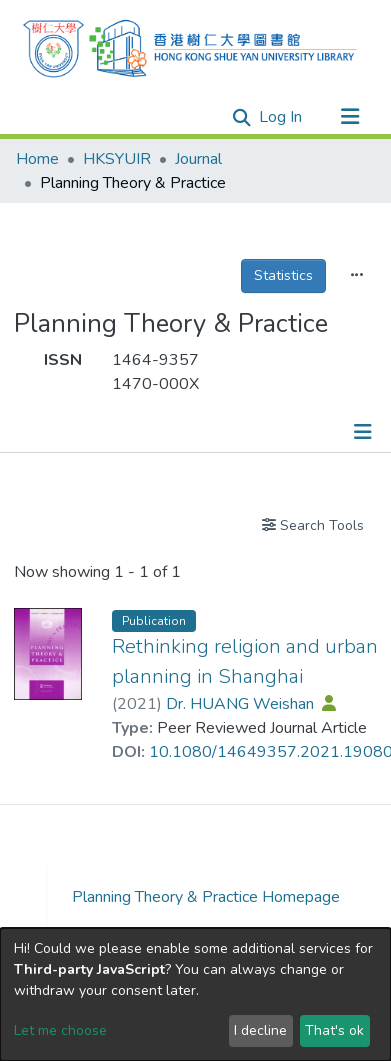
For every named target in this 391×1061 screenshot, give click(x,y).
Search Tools (313, 525)
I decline (260, 1030)
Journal (198, 159)
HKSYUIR (117, 159)
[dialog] (195, 994)
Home (37, 159)
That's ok (334, 1030)
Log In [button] (281, 117)
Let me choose (60, 1030)
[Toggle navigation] (350, 117)
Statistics (283, 275)
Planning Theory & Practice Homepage (206, 897)
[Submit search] (242, 118)
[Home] (190, 46)
